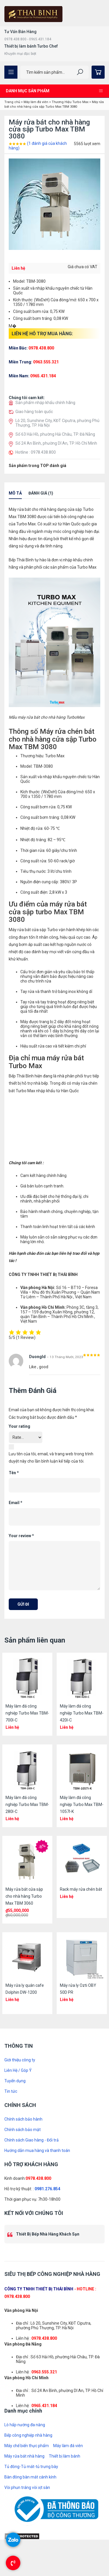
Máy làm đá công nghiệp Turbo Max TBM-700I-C (27, 1713)
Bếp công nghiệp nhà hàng (28, 2435)
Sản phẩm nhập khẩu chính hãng (45, 402)
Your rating (19, 1426)
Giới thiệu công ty (19, 2060)
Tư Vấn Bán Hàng (20, 31)
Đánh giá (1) (40, 493)
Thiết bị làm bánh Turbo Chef (31, 46)
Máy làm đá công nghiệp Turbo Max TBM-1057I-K (81, 1804)
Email (15, 1502)
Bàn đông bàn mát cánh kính (30, 2477)
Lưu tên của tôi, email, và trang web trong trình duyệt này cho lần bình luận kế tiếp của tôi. (51, 1457)
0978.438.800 (38, 2178)
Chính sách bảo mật (22, 2129)
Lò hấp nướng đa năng (24, 2424)
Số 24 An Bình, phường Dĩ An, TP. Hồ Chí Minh (56, 443)
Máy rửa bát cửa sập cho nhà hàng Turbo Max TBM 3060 (24, 1896)
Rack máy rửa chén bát (81, 1889)
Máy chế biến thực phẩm (26, 2445)
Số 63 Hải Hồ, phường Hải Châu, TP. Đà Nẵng (55, 434)
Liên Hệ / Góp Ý (18, 2070)
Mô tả (15, 493)
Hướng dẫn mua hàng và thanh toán (37, 2150)
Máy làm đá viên (36, 102)
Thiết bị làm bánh (64, 2456)
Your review (21, 1535)
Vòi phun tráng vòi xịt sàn (27, 2487)
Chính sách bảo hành (23, 2119)
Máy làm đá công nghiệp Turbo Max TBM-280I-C (27, 1804)
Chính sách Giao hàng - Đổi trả (31, 2140)
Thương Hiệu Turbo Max (70, 102)
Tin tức (10, 2091)
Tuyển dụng (15, 2081)
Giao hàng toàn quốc (34, 411)
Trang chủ (12, 102)
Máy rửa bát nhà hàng (24, 2456)
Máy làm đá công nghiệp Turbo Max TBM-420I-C (81, 1713)
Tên (14, 1472)
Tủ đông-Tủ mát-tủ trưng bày (31, 2466)
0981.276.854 (47, 2188)
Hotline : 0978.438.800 (35, 452)
